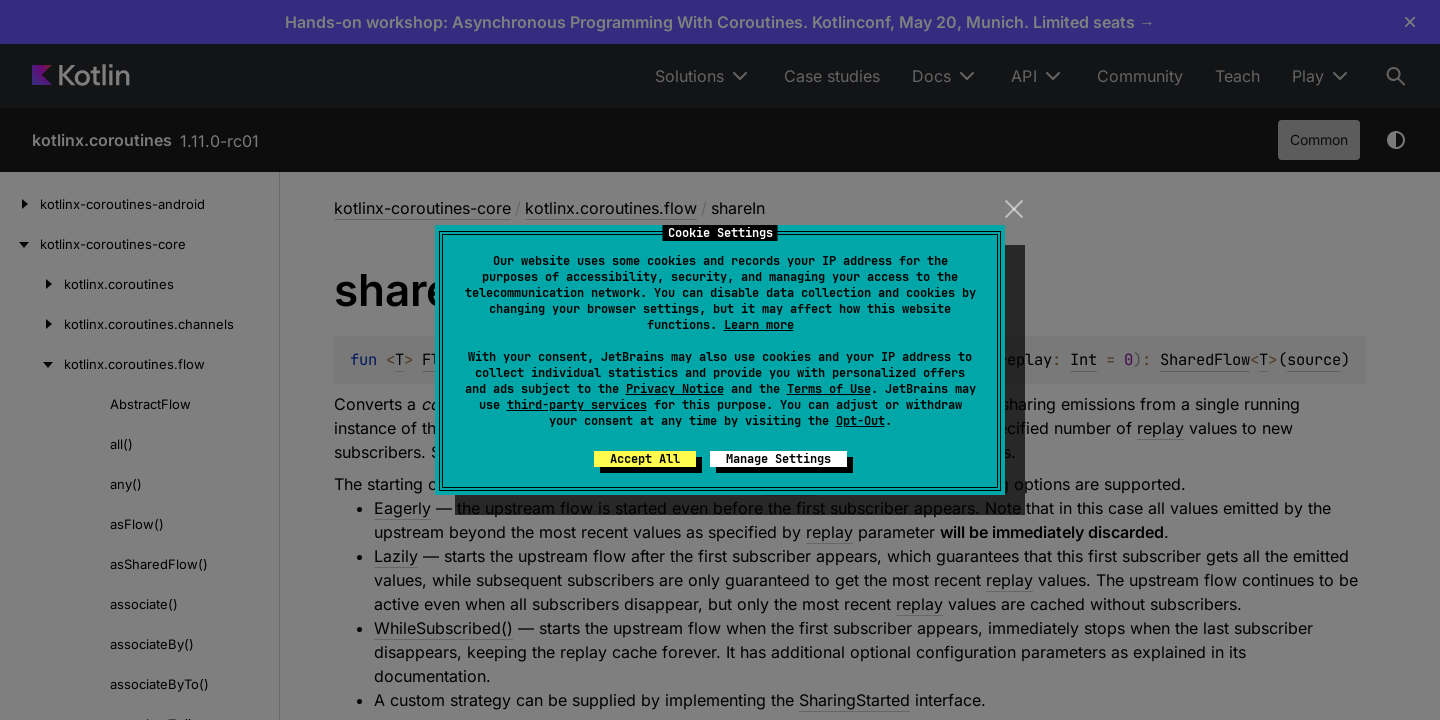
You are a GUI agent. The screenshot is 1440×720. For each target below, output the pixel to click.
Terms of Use (829, 389)
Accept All (645, 459)
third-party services (577, 405)
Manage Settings (778, 459)
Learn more (759, 325)
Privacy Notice (675, 389)
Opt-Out (860, 421)
